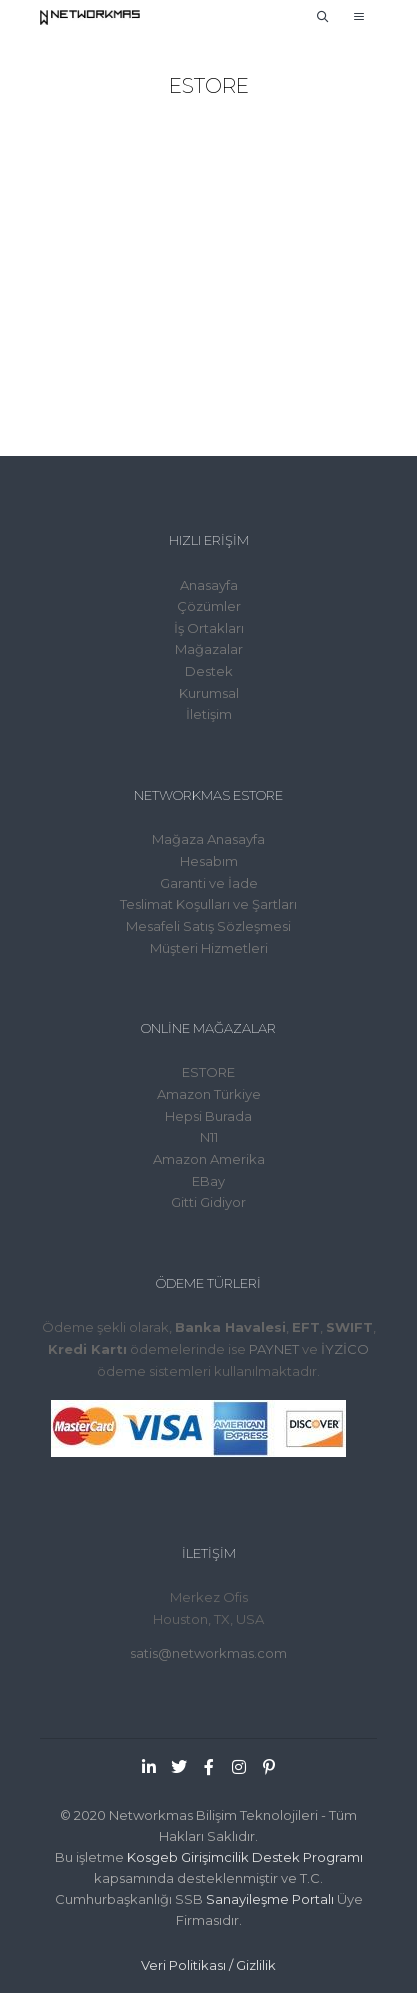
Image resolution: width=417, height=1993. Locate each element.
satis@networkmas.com (208, 1653)
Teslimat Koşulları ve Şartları (208, 904)
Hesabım (209, 861)
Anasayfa (209, 585)
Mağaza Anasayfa (208, 839)
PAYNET (274, 1349)
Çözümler (209, 606)
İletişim (209, 714)
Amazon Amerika (209, 1159)
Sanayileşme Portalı (270, 1899)
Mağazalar (209, 649)
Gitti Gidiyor (208, 1202)
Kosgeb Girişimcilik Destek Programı (245, 1857)
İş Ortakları (209, 628)
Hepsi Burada (208, 1116)
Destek (209, 671)
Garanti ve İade (209, 883)
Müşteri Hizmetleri (209, 948)
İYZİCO (345, 1349)
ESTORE (208, 1072)
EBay (208, 1181)
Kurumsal (209, 693)
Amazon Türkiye (209, 1094)
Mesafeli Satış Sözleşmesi (208, 926)
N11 (209, 1137)
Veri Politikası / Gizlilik (208, 1965)
